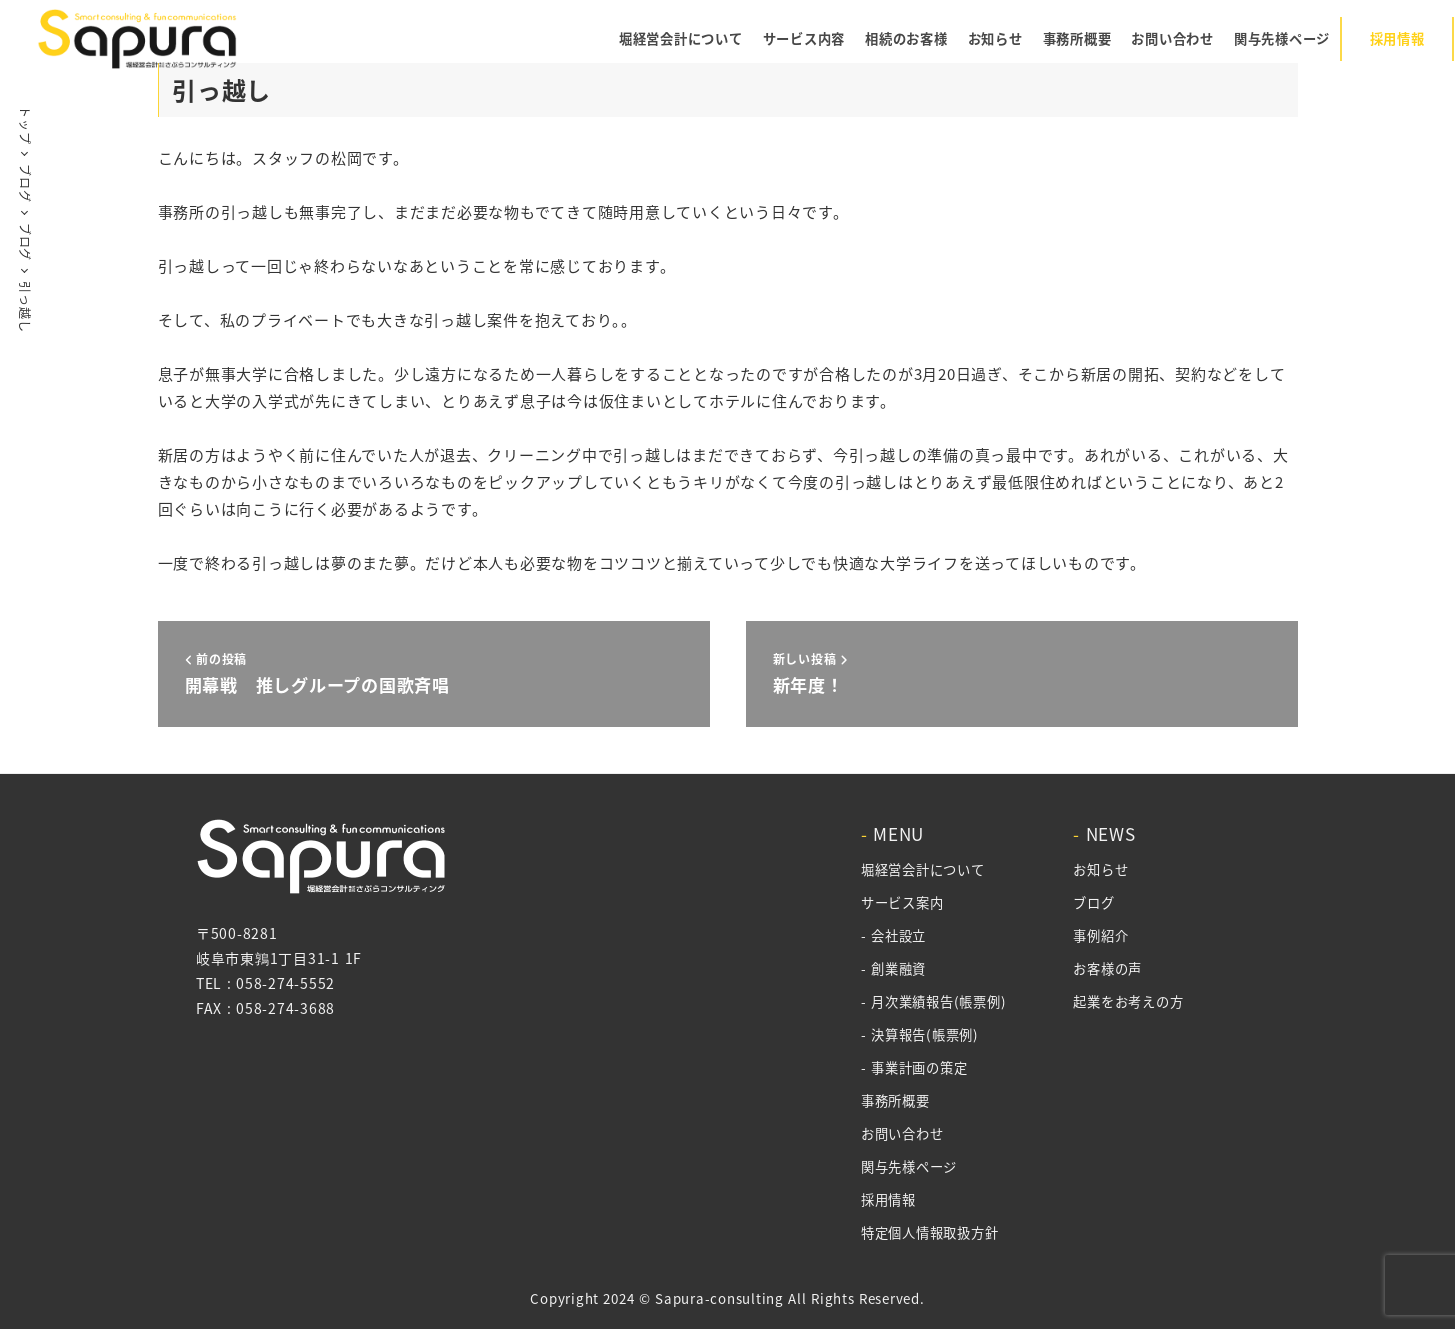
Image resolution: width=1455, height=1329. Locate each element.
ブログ (1090, 902)
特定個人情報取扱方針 (929, 1232)
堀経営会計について (922, 869)
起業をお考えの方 (1125, 1001)
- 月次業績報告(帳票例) (932, 1001)
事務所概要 (894, 1100)
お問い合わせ (901, 1133)
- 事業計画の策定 (913, 1067)
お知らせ (1097, 869)
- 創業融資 (892, 968)
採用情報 (887, 1199)
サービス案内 (901, 902)
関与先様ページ (908, 1166)
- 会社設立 (892, 935)
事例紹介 (1097, 935)
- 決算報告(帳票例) (919, 1034)
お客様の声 (1104, 968)
